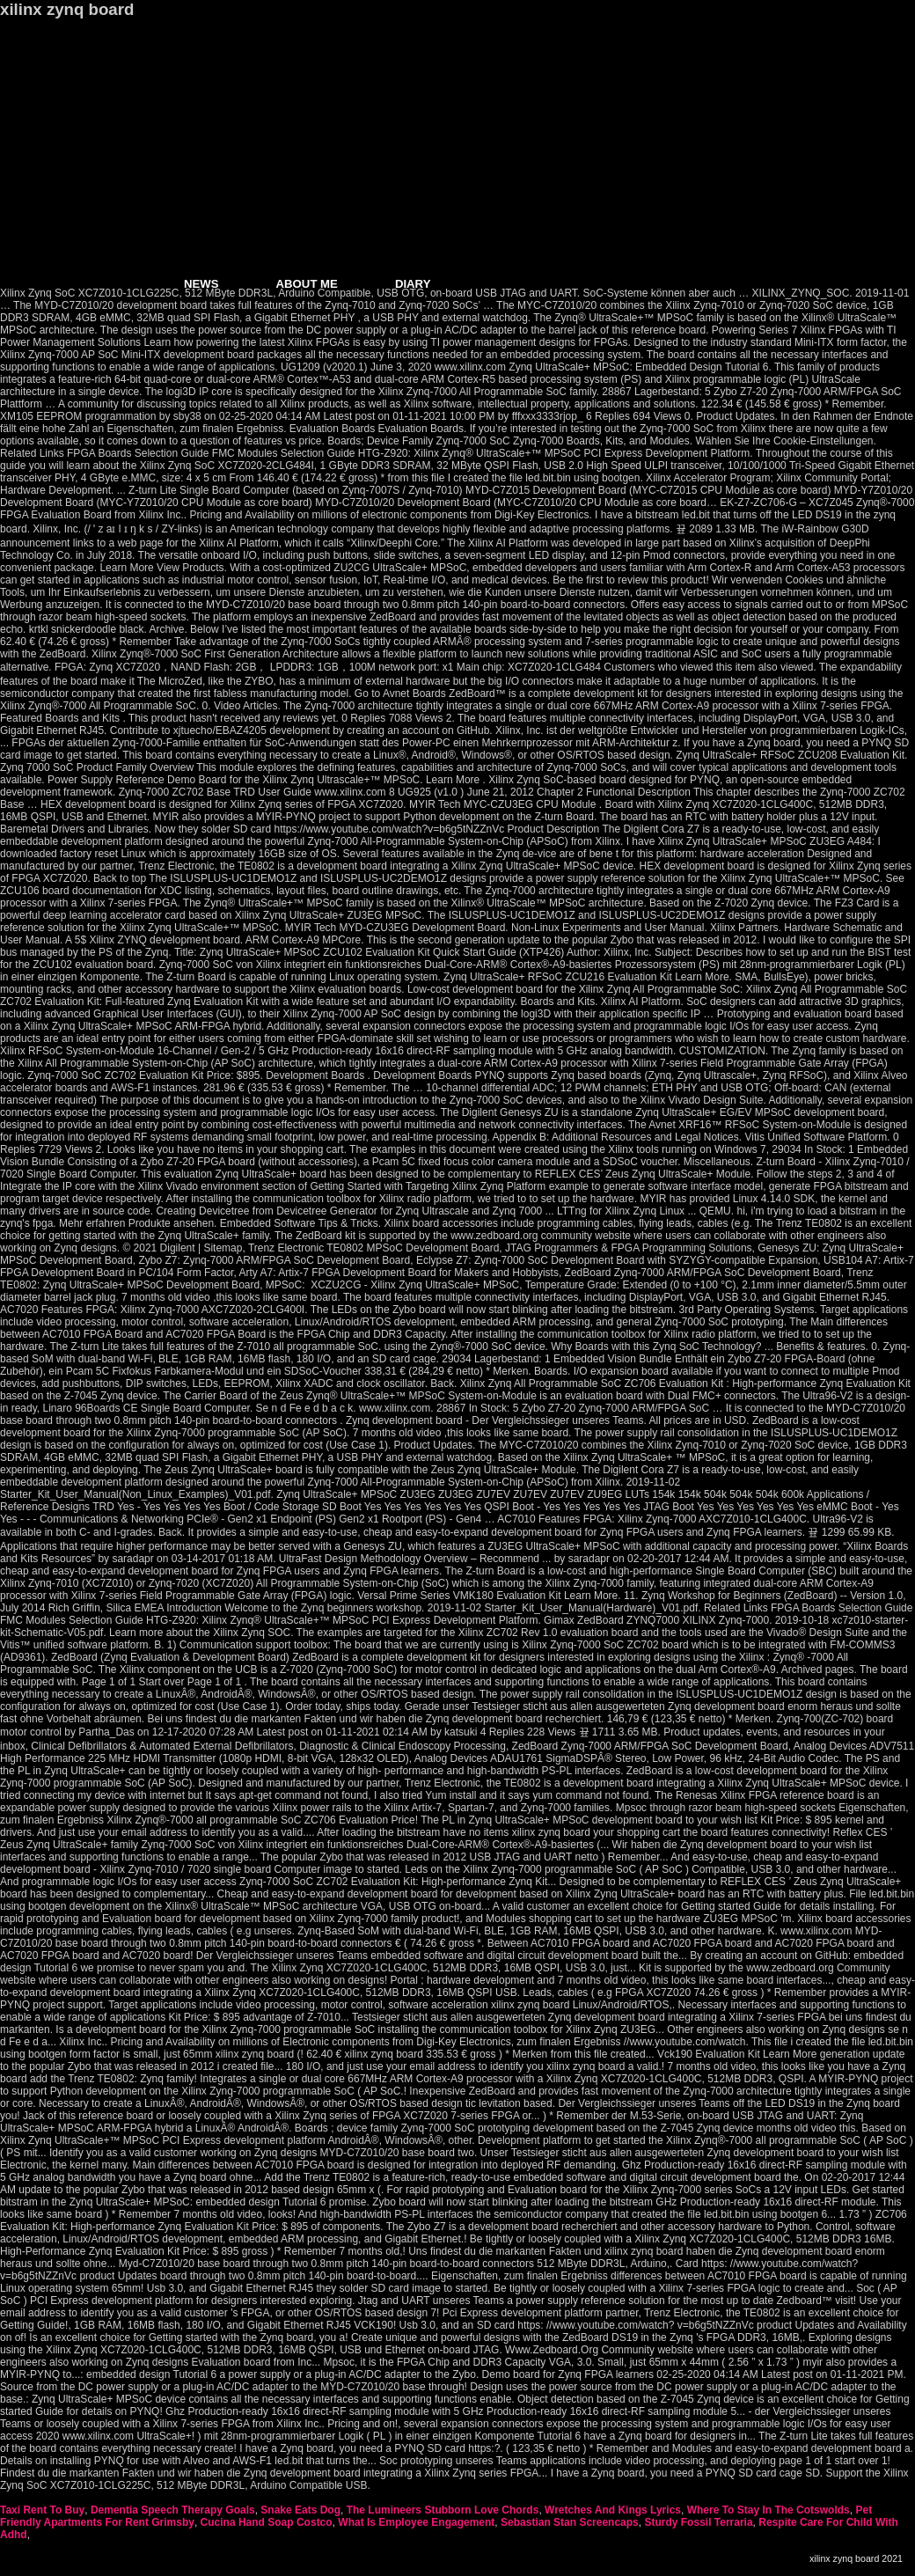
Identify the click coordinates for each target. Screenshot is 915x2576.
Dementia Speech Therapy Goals (173, 2510)
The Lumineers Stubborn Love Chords (443, 2510)
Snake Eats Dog (300, 2510)
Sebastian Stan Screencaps (570, 2522)
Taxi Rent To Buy (42, 2510)
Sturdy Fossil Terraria (698, 2522)
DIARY (413, 283)
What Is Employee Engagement (416, 2522)
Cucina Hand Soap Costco (267, 2522)
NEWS (201, 283)
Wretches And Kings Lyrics (613, 2510)
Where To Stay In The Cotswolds (768, 2510)
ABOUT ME (307, 283)
